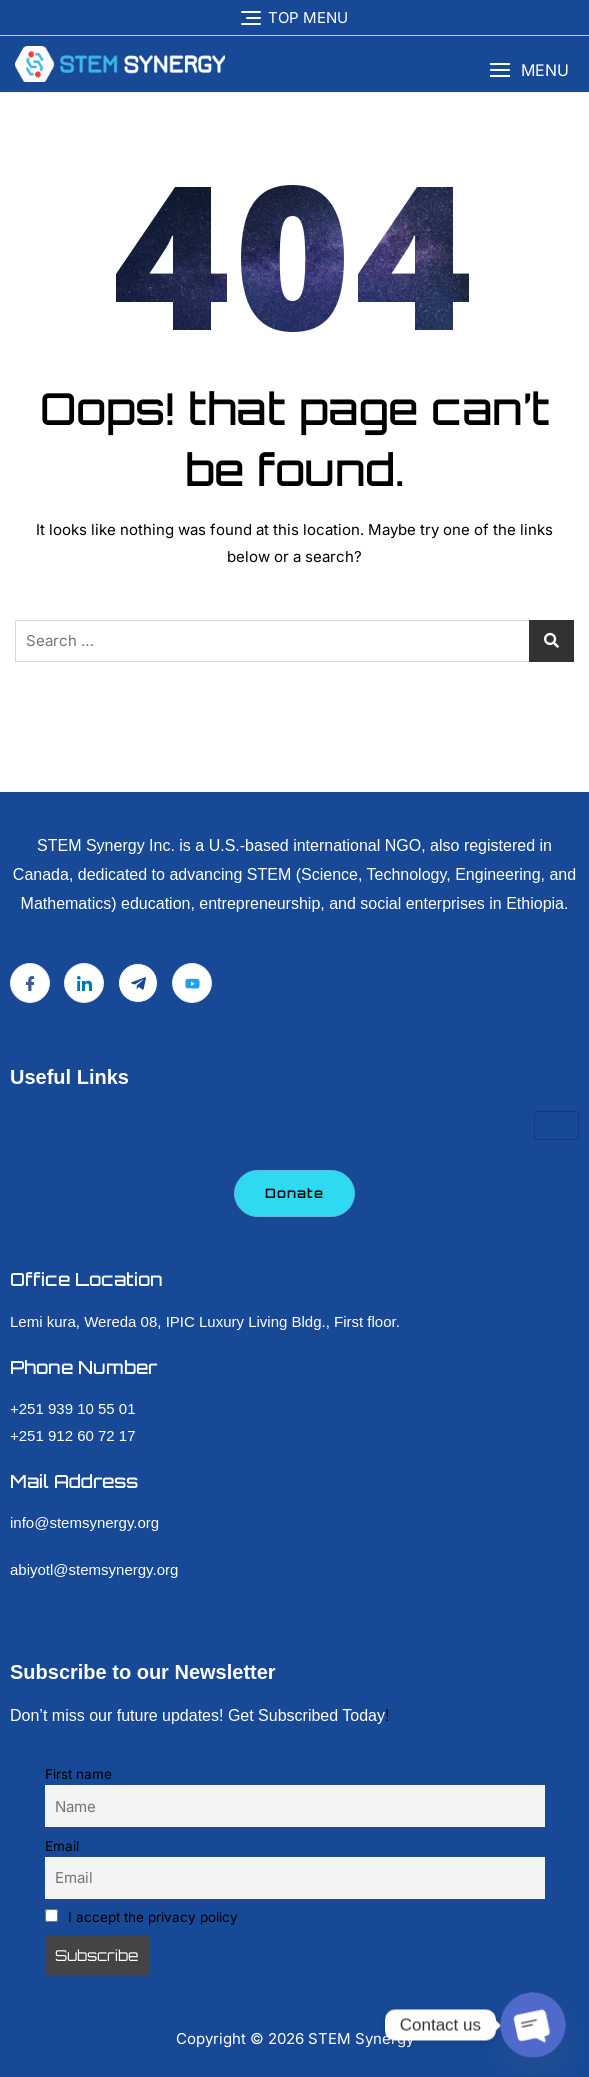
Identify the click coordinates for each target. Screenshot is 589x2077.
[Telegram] (138, 983)
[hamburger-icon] (556, 1125)
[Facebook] (30, 983)
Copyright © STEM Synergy (295, 2038)
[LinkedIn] (84, 983)
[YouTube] (192, 983)
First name (78, 1774)
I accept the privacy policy (142, 1917)
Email (62, 1846)
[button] (529, 70)
